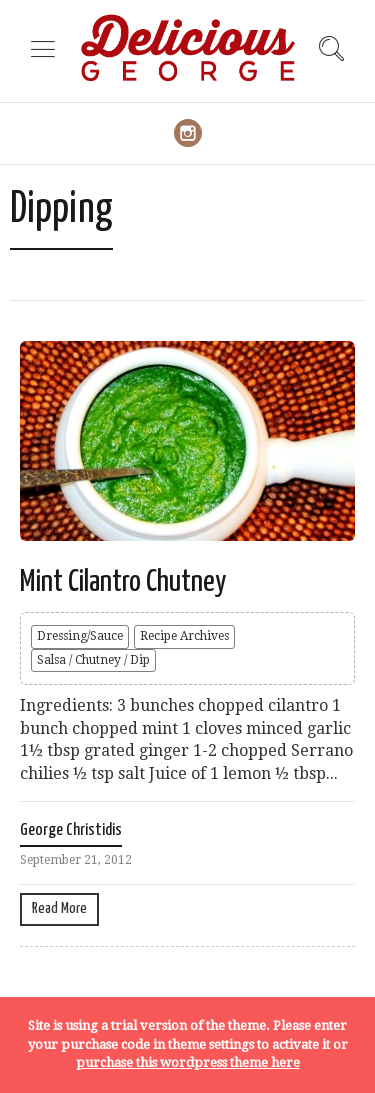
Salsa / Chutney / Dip (93, 660)
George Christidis (71, 830)
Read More (59, 908)
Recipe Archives (184, 636)
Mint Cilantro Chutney (123, 582)
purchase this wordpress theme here (188, 1062)
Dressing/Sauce (80, 636)
